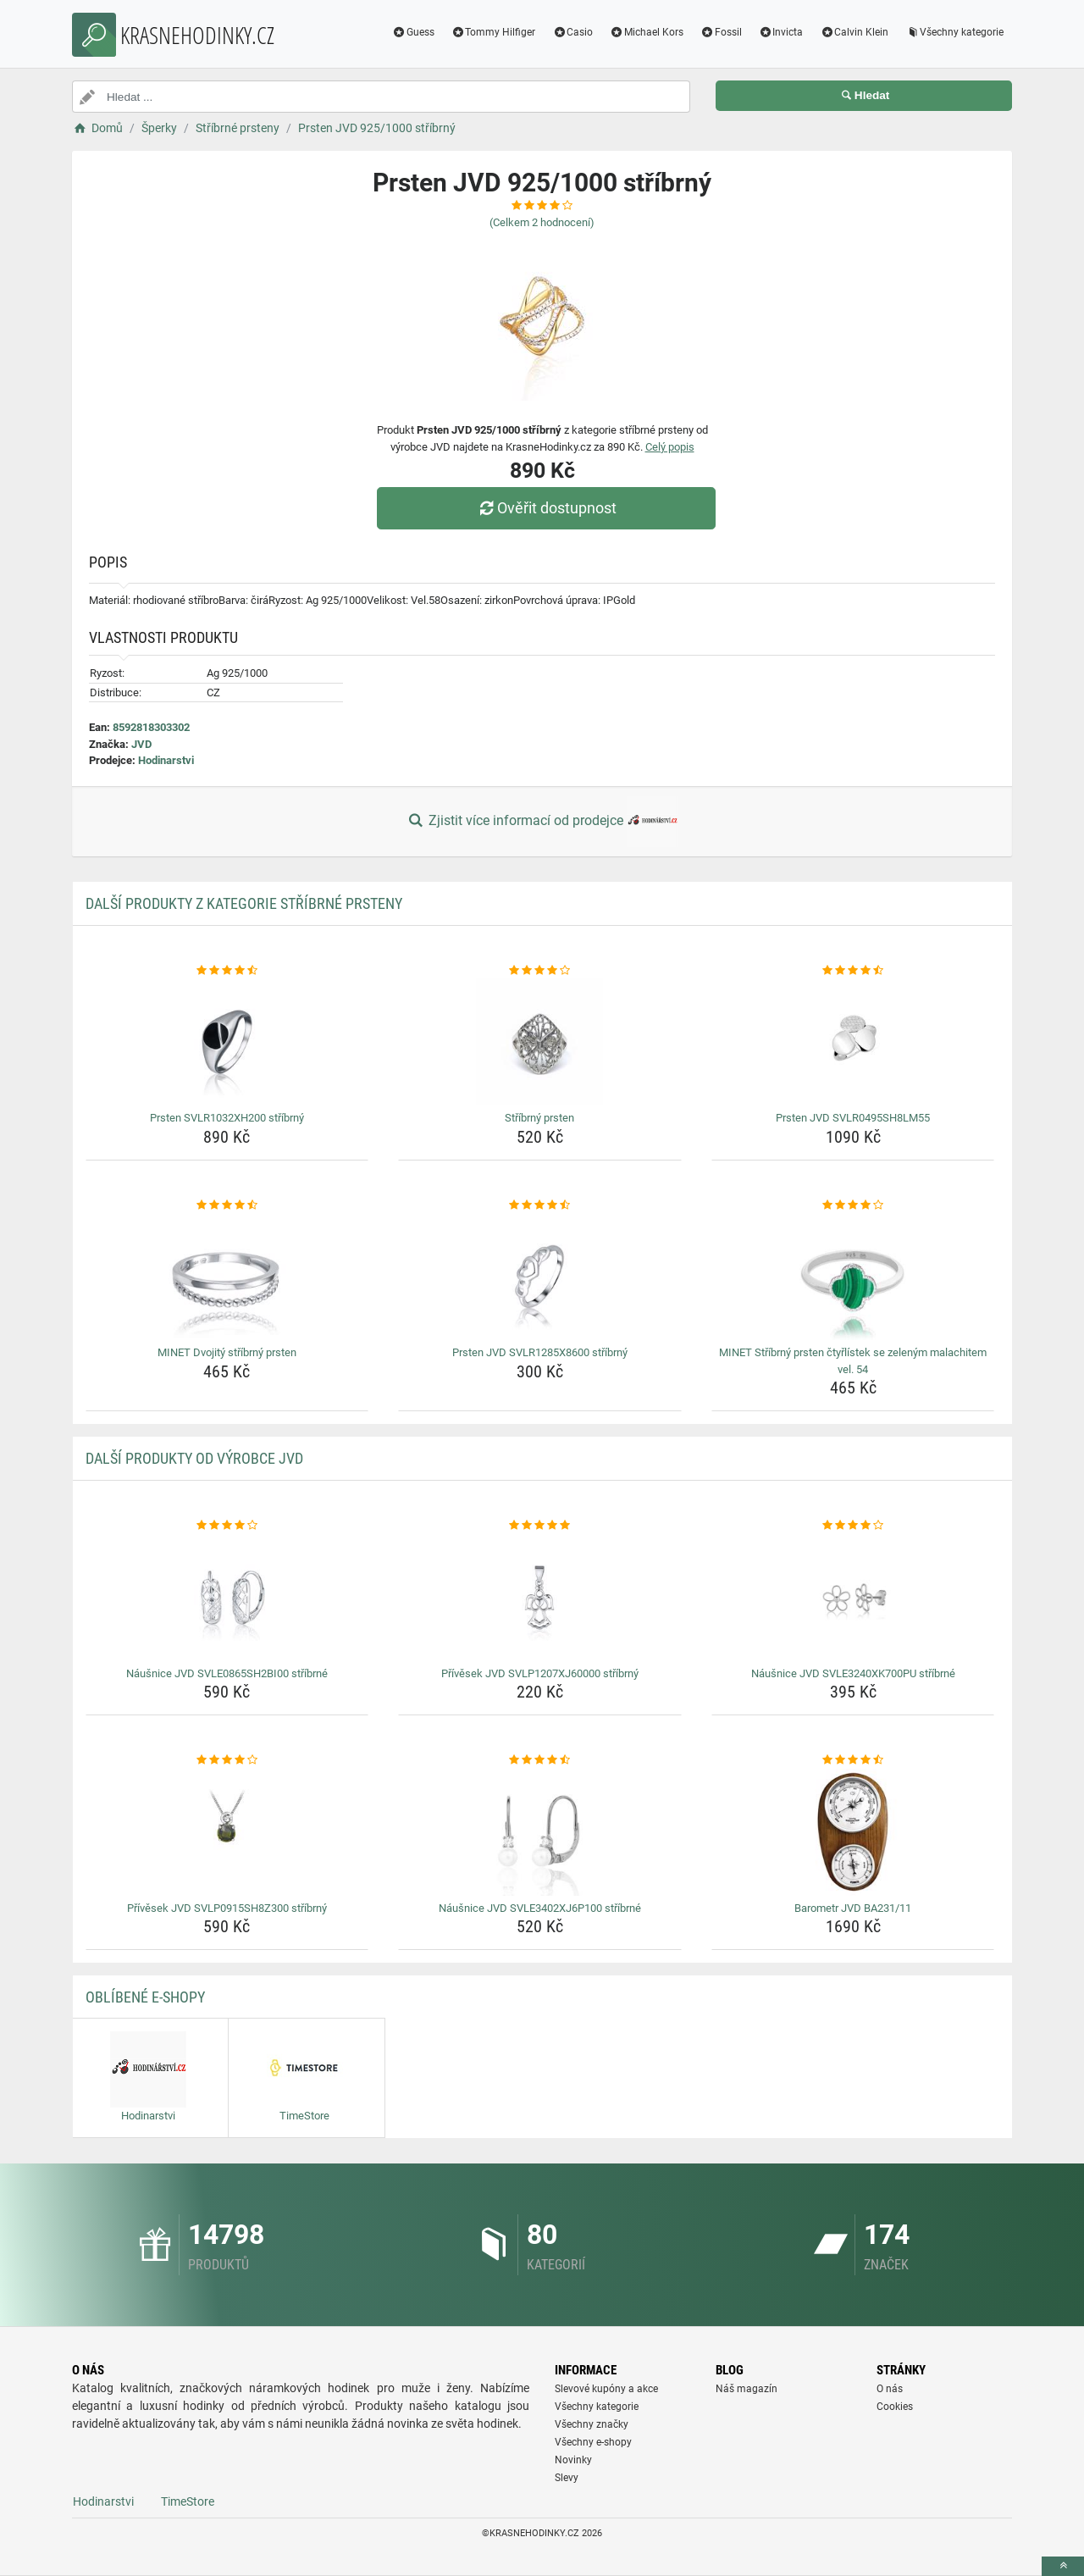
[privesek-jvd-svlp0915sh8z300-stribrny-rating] (227, 1760)
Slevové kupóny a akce (606, 2389)
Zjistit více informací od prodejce (542, 821)
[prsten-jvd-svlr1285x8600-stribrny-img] (540, 1276)
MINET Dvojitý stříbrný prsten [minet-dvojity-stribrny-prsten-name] (227, 1352)
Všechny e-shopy (593, 2442)
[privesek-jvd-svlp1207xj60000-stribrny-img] (540, 1597)
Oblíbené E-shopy (145, 1997)
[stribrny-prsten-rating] (540, 970)
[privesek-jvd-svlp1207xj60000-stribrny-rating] (540, 1525)
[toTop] (1063, 2566)
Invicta (781, 32)
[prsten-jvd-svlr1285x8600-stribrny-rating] (540, 1205)
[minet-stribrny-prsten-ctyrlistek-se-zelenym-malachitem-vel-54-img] (853, 1276)
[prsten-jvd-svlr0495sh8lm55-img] (853, 1041)
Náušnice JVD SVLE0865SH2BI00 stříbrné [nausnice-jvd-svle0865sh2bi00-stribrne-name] (227, 1673)
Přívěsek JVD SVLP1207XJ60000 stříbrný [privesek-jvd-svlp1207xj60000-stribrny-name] (540, 1673)
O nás (890, 2389)
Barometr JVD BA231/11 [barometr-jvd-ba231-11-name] (852, 1908)
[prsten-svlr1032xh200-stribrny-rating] (227, 970)
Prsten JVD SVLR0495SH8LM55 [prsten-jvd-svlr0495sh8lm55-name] (853, 1117)
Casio (572, 32)
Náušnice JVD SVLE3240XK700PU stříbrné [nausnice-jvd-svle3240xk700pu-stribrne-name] (853, 1673)
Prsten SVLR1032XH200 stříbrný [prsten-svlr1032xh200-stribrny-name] (227, 1117)
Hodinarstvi (166, 760)
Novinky (573, 2460)
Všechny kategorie (954, 32)
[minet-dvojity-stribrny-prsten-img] (227, 1276)
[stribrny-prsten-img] (540, 1041)
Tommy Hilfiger (493, 32)
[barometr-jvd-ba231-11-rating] (853, 1760)
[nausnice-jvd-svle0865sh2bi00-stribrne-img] (227, 1597)
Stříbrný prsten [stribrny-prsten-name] (539, 1117)
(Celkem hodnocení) (542, 222)
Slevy (566, 2478)
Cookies (895, 2407)
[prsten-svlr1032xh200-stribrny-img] (227, 1041)
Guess (413, 32)
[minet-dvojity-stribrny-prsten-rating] (227, 1205)
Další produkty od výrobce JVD (194, 1458)
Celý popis (669, 446)
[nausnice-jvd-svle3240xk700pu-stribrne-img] (853, 1597)
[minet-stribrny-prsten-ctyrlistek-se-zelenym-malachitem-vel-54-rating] (853, 1205)
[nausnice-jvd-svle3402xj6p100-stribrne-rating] (540, 1760)
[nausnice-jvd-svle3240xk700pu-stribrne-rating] (853, 1525)
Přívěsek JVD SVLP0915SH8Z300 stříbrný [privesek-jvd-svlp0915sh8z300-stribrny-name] (227, 1908)
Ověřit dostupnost (546, 507)
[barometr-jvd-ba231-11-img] (853, 1832)
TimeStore (187, 2501)
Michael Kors (646, 32)
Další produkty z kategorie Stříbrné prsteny (244, 903)
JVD (141, 744)
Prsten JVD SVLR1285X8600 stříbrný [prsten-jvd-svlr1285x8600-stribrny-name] (540, 1352)
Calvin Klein (854, 32)
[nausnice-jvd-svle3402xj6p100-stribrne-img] (540, 1832)
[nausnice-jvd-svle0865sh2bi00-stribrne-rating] (227, 1525)
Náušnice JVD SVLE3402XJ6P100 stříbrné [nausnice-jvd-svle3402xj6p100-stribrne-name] (540, 1908)
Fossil (721, 32)
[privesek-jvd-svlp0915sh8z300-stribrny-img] (227, 1832)
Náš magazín (746, 2389)
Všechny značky (591, 2424)
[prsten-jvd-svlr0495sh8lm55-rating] (853, 970)
